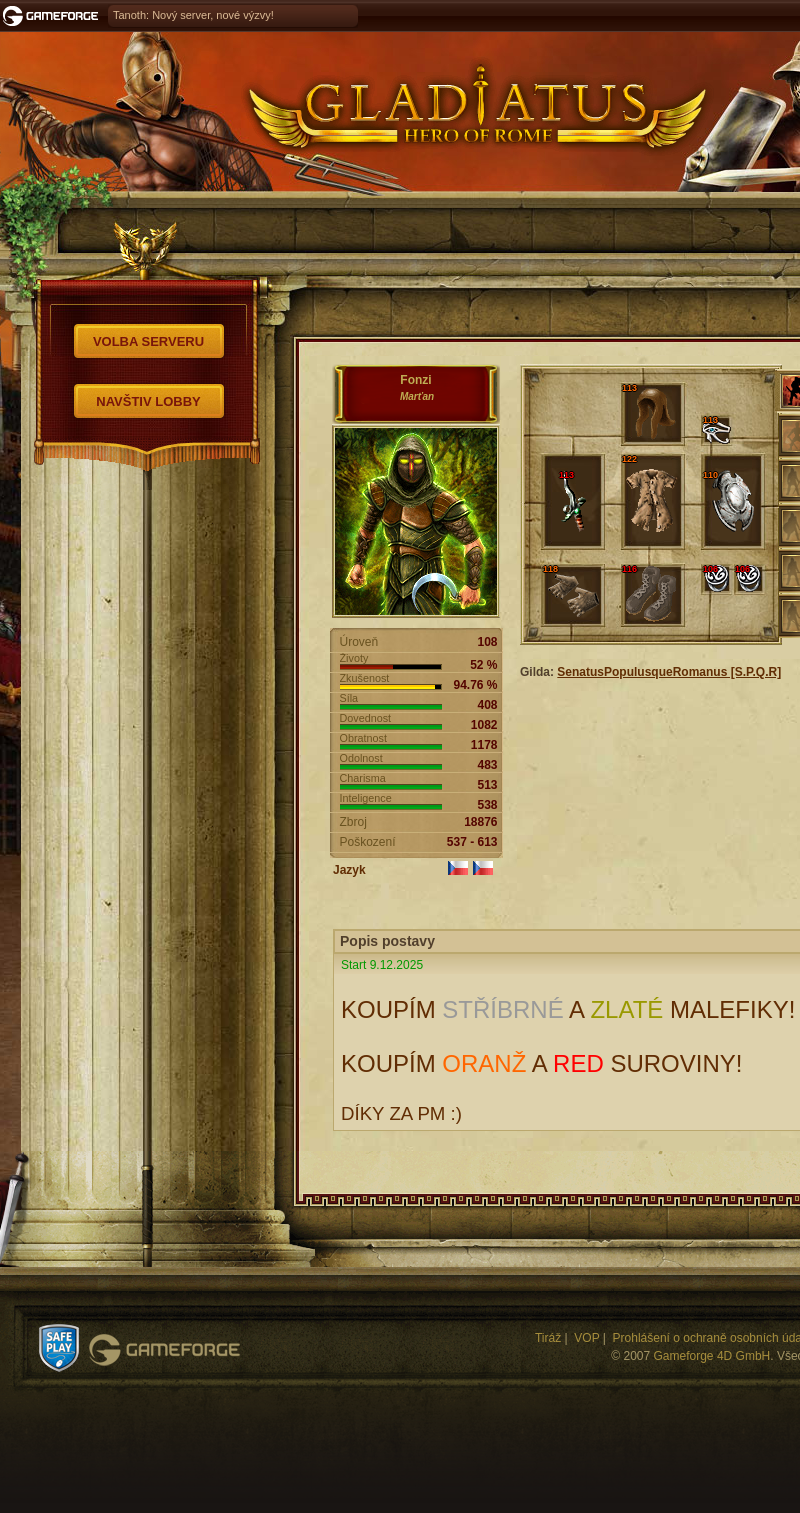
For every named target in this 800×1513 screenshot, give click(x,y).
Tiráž (548, 1338)
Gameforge (164, 1350)
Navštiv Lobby (148, 401)
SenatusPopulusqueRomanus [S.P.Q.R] (669, 672)
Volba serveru (148, 341)
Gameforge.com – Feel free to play (54, 16)
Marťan (417, 396)
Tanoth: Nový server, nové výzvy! (193, 15)
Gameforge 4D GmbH (712, 1356)
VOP (586, 1338)
